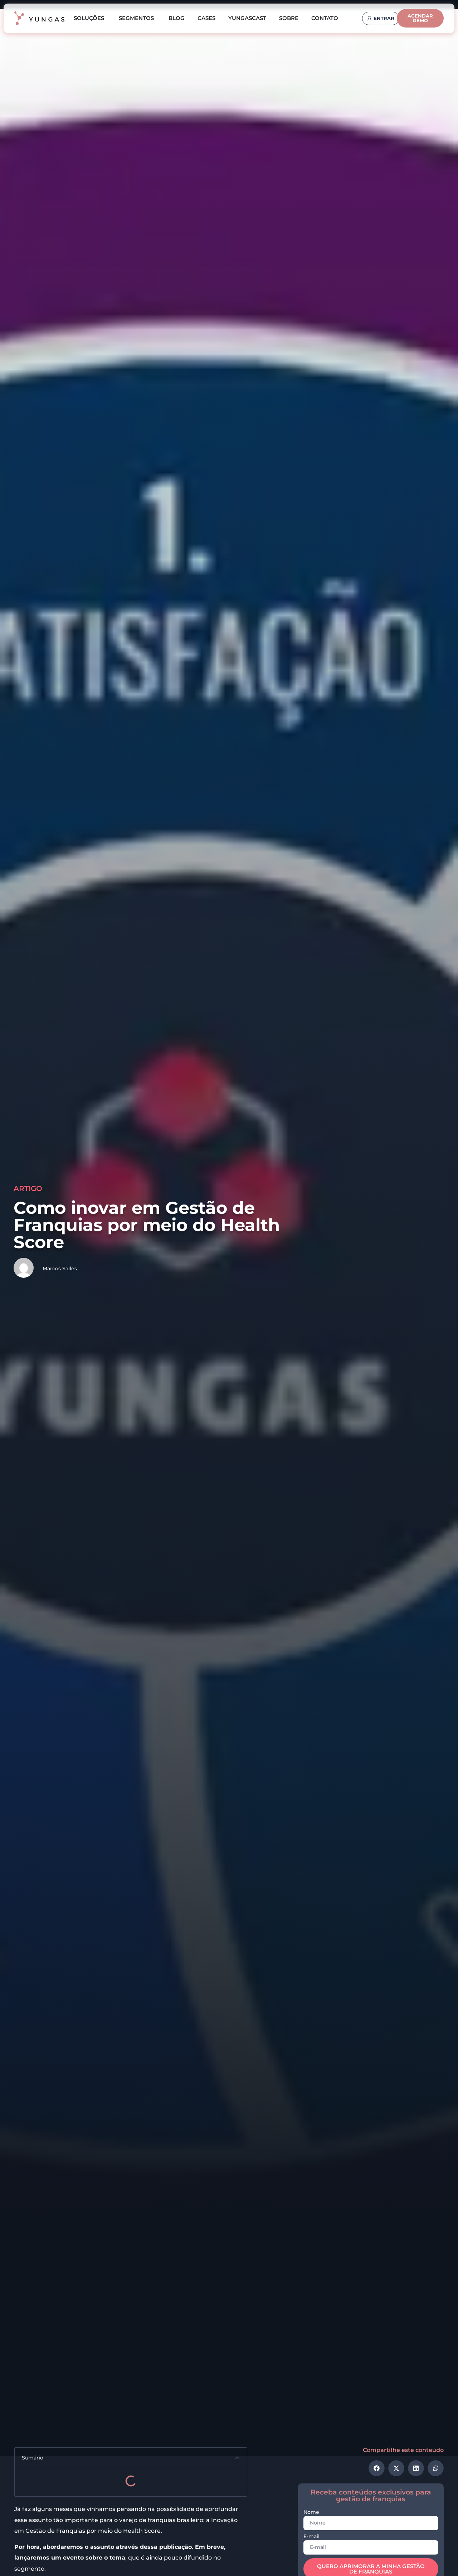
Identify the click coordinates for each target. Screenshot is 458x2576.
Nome (311, 2512)
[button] (237, 2457)
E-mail (311, 2537)
